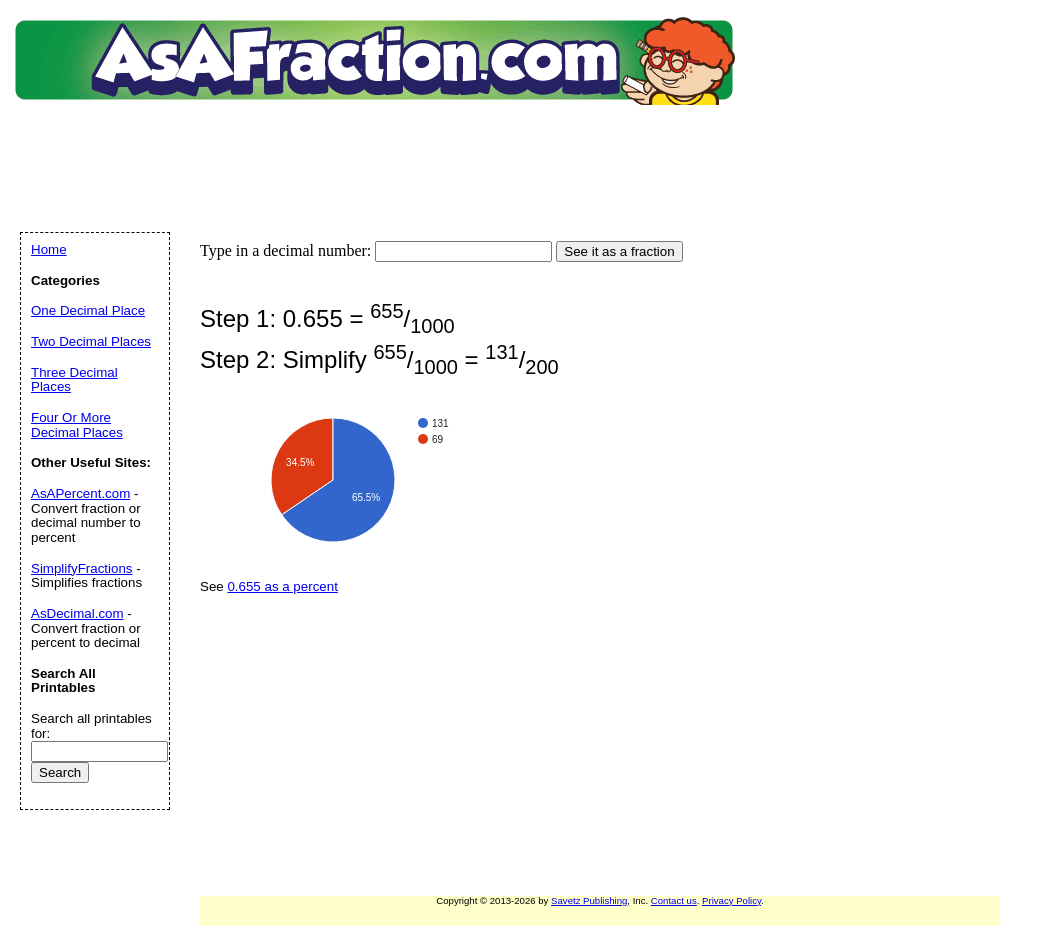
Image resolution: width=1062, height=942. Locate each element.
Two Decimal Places (91, 341)
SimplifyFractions (81, 568)
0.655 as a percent (282, 586)
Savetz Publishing (589, 900)
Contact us (674, 900)
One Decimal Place (88, 310)
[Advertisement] (379, 145)
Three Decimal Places (74, 380)
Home (49, 249)
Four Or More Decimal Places (77, 425)
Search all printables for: (91, 726)
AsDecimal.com (77, 613)
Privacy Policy (731, 900)
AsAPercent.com (80, 493)
